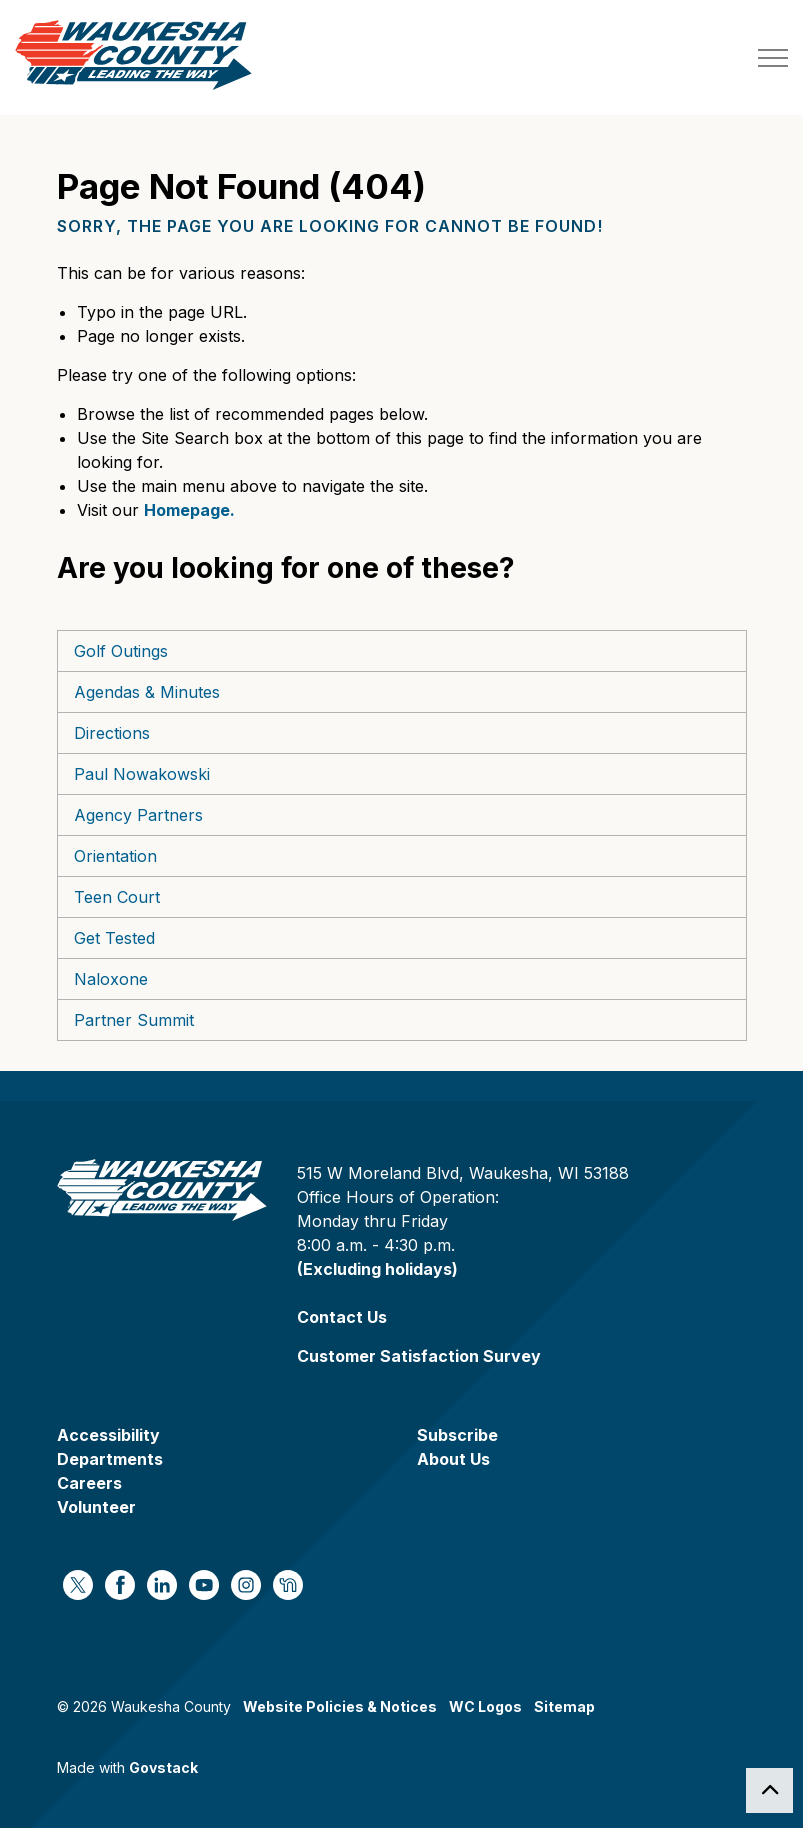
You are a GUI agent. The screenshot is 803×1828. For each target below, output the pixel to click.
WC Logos (485, 1706)
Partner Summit (134, 1020)
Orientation (115, 856)
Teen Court (117, 897)
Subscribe (457, 1435)
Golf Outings (121, 651)
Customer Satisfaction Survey (419, 1356)
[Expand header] (773, 57)
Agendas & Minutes (147, 692)
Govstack (163, 1767)
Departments (110, 1459)
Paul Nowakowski (142, 774)
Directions (112, 733)
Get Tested (114, 938)
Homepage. (189, 510)
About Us (453, 1459)
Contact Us (342, 1317)
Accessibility (108, 1435)
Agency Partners (138, 815)
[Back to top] (769, 1790)
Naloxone (111, 979)
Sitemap (564, 1706)
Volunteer (96, 1507)
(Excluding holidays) (377, 1269)
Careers (89, 1483)
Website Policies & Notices (340, 1706)
